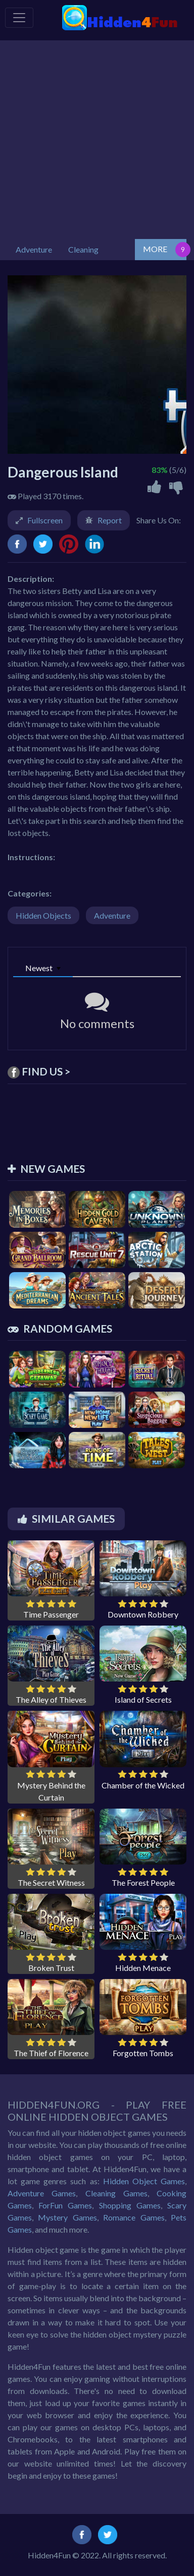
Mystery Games (67, 2217)
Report (110, 520)
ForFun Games (65, 2205)
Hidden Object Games (144, 2181)
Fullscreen (45, 520)
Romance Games (133, 2217)
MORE (155, 249)
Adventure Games (42, 2193)
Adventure (112, 915)
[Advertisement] (97, 137)
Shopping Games (130, 2205)
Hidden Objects (43, 915)
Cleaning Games (116, 2193)
